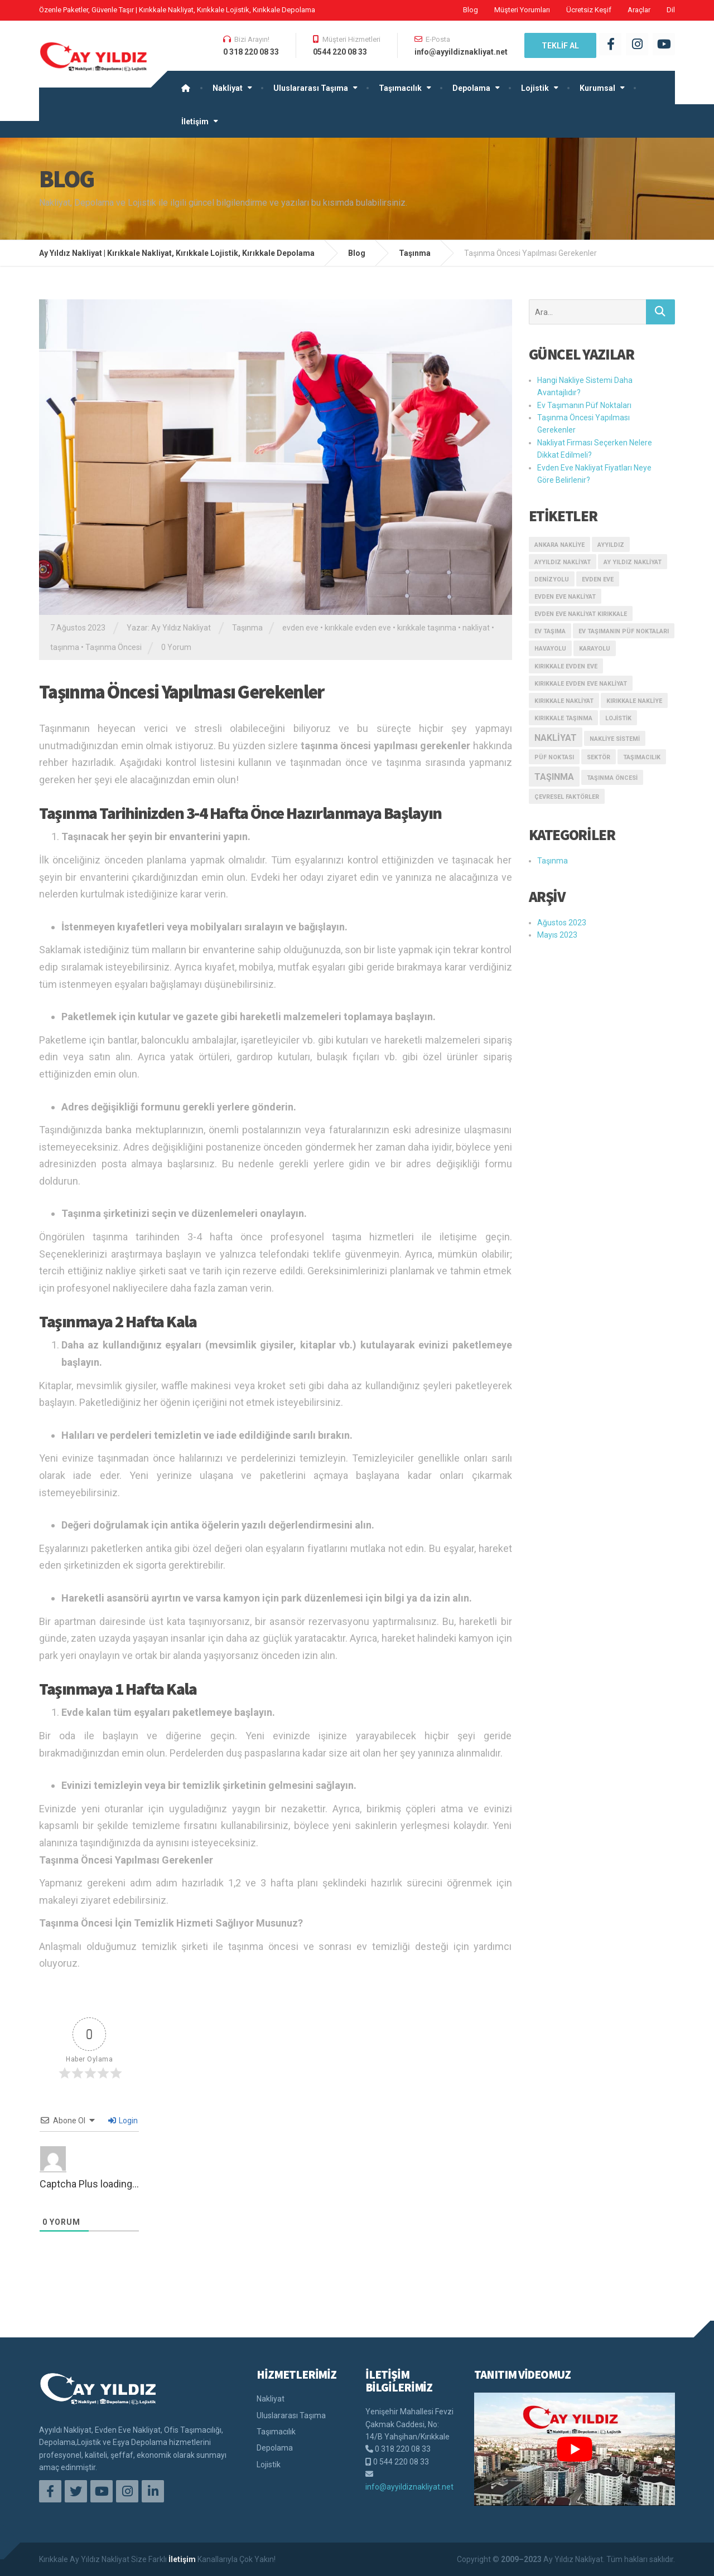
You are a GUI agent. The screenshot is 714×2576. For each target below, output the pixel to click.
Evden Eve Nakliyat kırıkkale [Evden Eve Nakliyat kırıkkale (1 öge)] (580, 614)
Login (123, 2120)
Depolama (471, 88)
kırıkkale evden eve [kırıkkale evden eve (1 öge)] (565, 666)
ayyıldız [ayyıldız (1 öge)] (610, 545)
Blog (470, 10)
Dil (671, 10)
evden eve (300, 627)
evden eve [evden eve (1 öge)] (598, 579)
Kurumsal (597, 88)
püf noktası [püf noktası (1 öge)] (554, 757)
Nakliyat (228, 88)
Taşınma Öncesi (113, 647)
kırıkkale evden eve (358, 627)
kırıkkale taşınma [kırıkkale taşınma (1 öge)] (563, 718)
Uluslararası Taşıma (310, 88)
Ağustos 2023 (561, 922)
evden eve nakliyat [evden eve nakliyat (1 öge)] (565, 596)
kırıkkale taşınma (426, 627)
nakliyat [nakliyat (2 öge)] (555, 737)
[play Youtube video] (574, 2449)
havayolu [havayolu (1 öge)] (550, 648)
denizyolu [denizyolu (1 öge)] (551, 579)
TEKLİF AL (560, 45)
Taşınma (247, 627)
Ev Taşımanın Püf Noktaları (584, 405)
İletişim (195, 121)
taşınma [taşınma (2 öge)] (554, 777)
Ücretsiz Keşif (588, 10)
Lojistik (535, 88)
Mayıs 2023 (557, 934)
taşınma (64, 647)
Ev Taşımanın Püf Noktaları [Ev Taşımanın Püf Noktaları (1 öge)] (623, 631)
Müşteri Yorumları (522, 10)
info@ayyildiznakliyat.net (409, 2486)
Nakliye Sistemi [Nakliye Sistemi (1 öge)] (615, 739)
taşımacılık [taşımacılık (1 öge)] (641, 757)
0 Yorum (176, 647)
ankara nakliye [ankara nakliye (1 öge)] (559, 545)
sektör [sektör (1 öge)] (598, 757)
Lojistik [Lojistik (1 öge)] (618, 718)
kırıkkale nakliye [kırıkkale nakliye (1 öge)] (634, 701)
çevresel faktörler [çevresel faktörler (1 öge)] (566, 797)
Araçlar (639, 10)
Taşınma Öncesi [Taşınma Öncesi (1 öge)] (612, 778)
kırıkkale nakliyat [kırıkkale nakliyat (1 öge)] (564, 701)
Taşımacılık (400, 88)
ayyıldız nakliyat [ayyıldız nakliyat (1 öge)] (562, 562)
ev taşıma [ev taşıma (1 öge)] (550, 631)
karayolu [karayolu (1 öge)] (594, 648)
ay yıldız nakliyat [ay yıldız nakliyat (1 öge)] (633, 562)
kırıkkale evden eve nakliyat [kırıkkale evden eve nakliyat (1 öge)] (580, 683)
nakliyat (476, 627)
